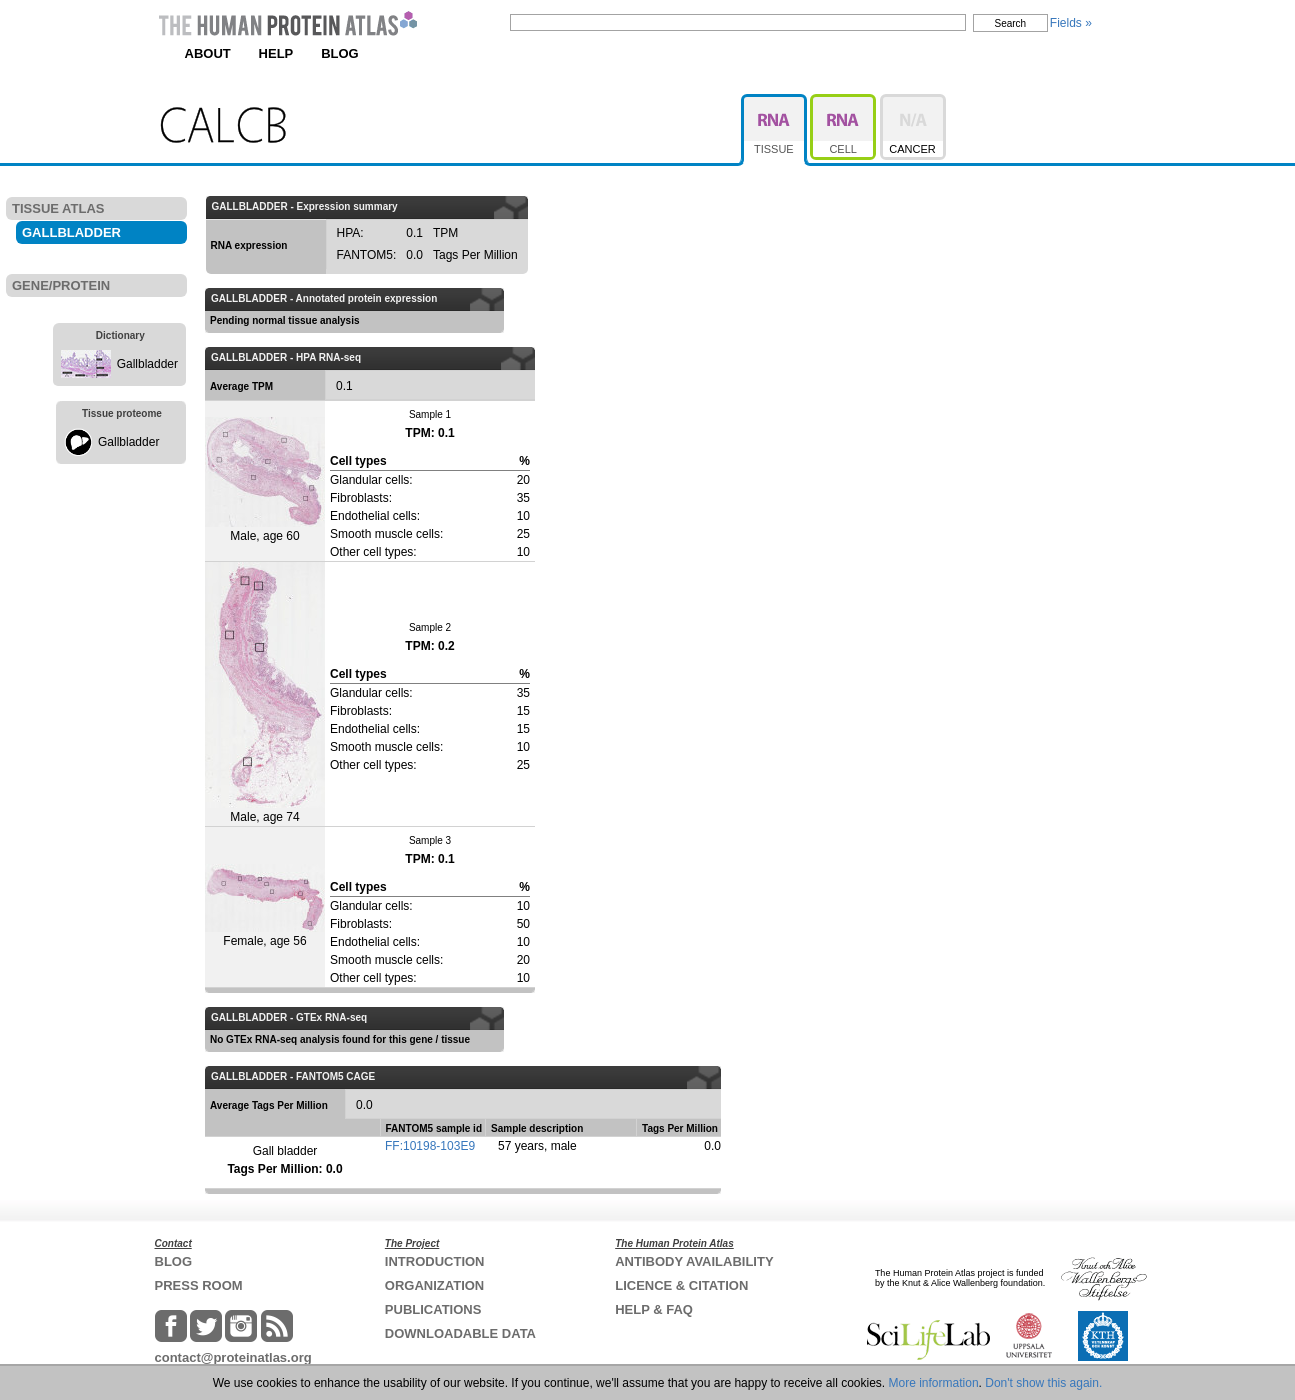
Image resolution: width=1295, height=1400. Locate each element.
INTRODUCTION (435, 1261)
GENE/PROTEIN (61, 285)
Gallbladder (147, 364)
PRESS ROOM (199, 1285)
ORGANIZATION (434, 1285)
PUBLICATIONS (433, 1309)
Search (1011, 23)
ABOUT (208, 53)
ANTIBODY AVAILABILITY (694, 1261)
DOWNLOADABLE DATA (460, 1333)
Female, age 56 (265, 906)
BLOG (340, 53)
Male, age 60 (265, 480)
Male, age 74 (265, 693)
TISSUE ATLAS (58, 208)
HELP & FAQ (654, 1309)
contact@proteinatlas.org (233, 1357)
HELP (276, 53)
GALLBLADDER (71, 232)
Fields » (1071, 23)
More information (934, 1383)
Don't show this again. (1043, 1383)
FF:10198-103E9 (430, 1146)
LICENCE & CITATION (681, 1285)
